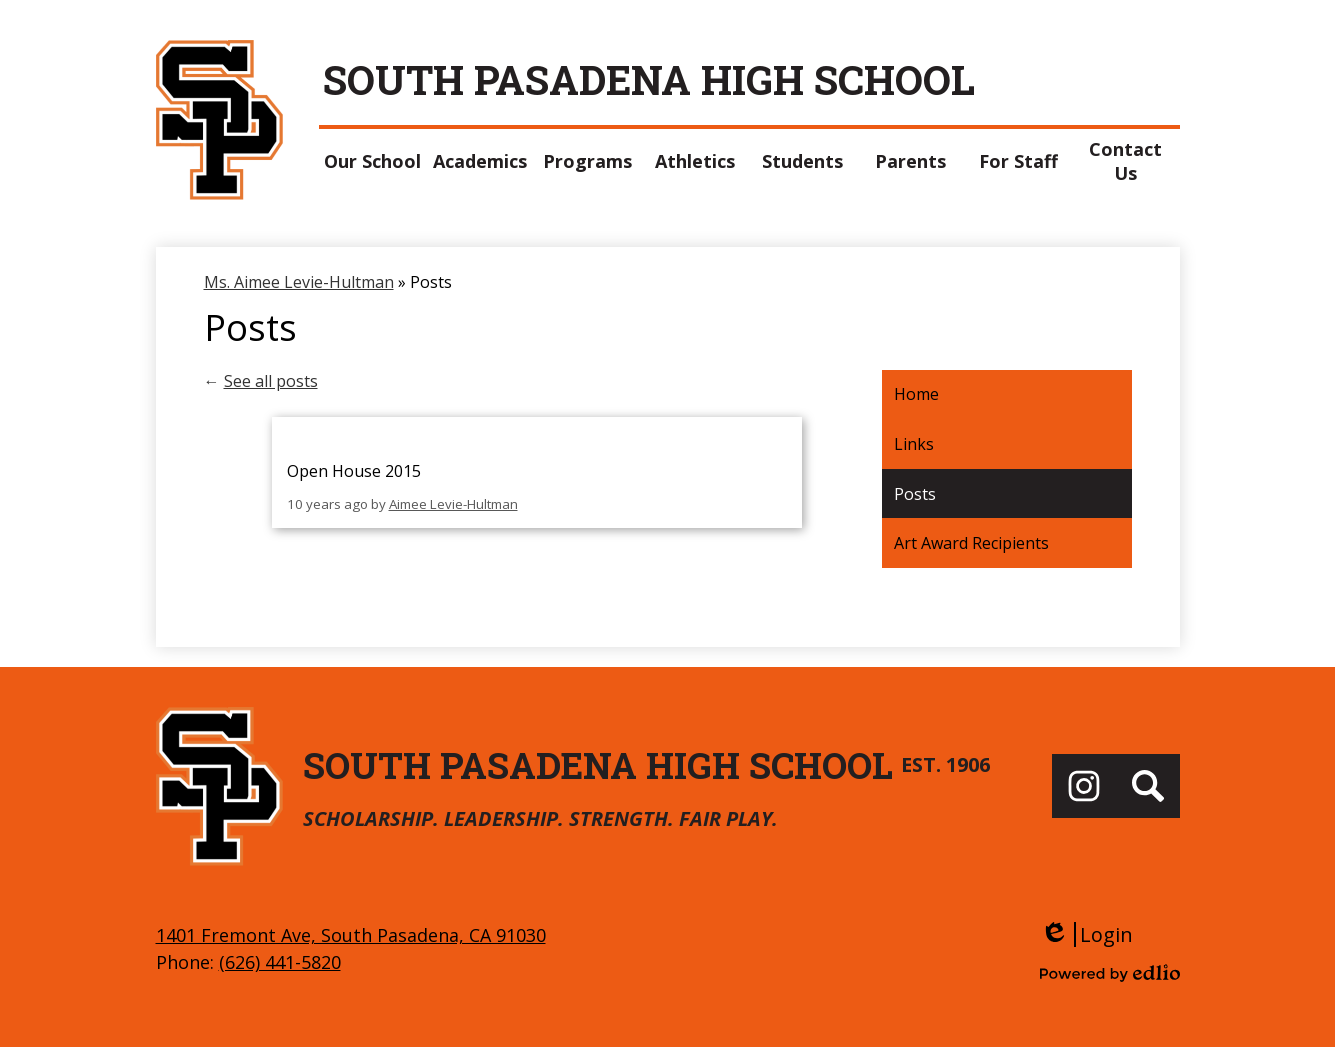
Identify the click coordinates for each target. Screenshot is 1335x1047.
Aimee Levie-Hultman (453, 504)
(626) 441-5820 (280, 962)
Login (1086, 934)
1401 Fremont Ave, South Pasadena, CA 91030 (351, 935)
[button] (373, 161)
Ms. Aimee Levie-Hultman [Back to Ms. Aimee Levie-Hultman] (299, 282)
